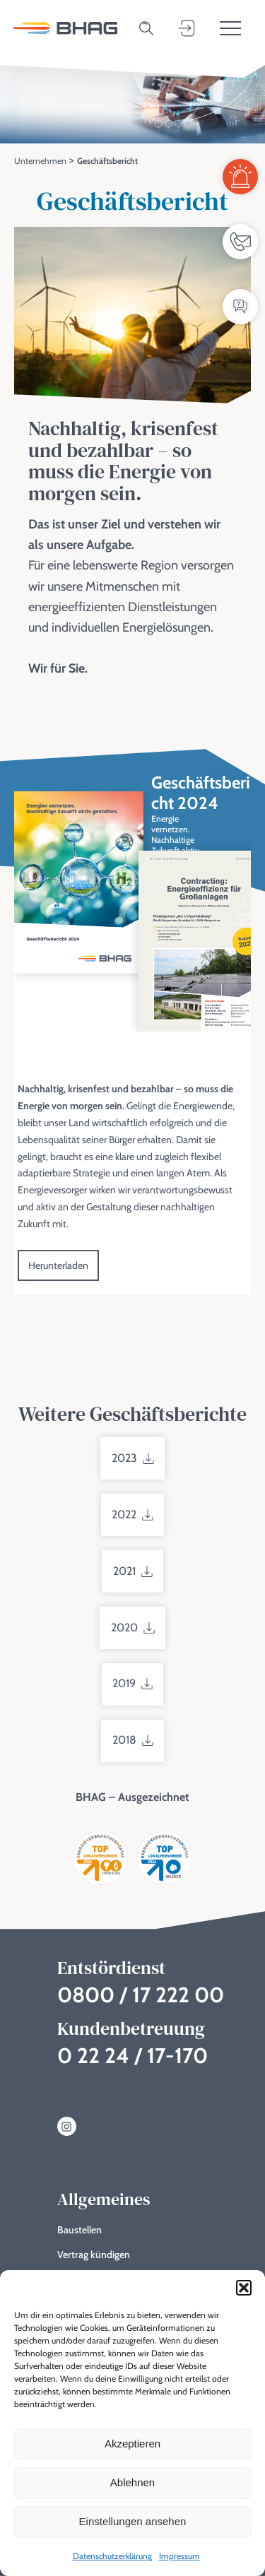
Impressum (179, 2556)
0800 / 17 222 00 (140, 1995)
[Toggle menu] (230, 28)
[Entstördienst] (240, 176)
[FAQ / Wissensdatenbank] (240, 306)
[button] (244, 2288)
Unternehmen (40, 160)
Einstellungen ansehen (133, 2521)
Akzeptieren (132, 2444)
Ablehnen (132, 2482)
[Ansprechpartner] (240, 241)
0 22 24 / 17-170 (132, 2056)
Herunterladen (58, 1269)
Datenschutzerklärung (112, 2556)
